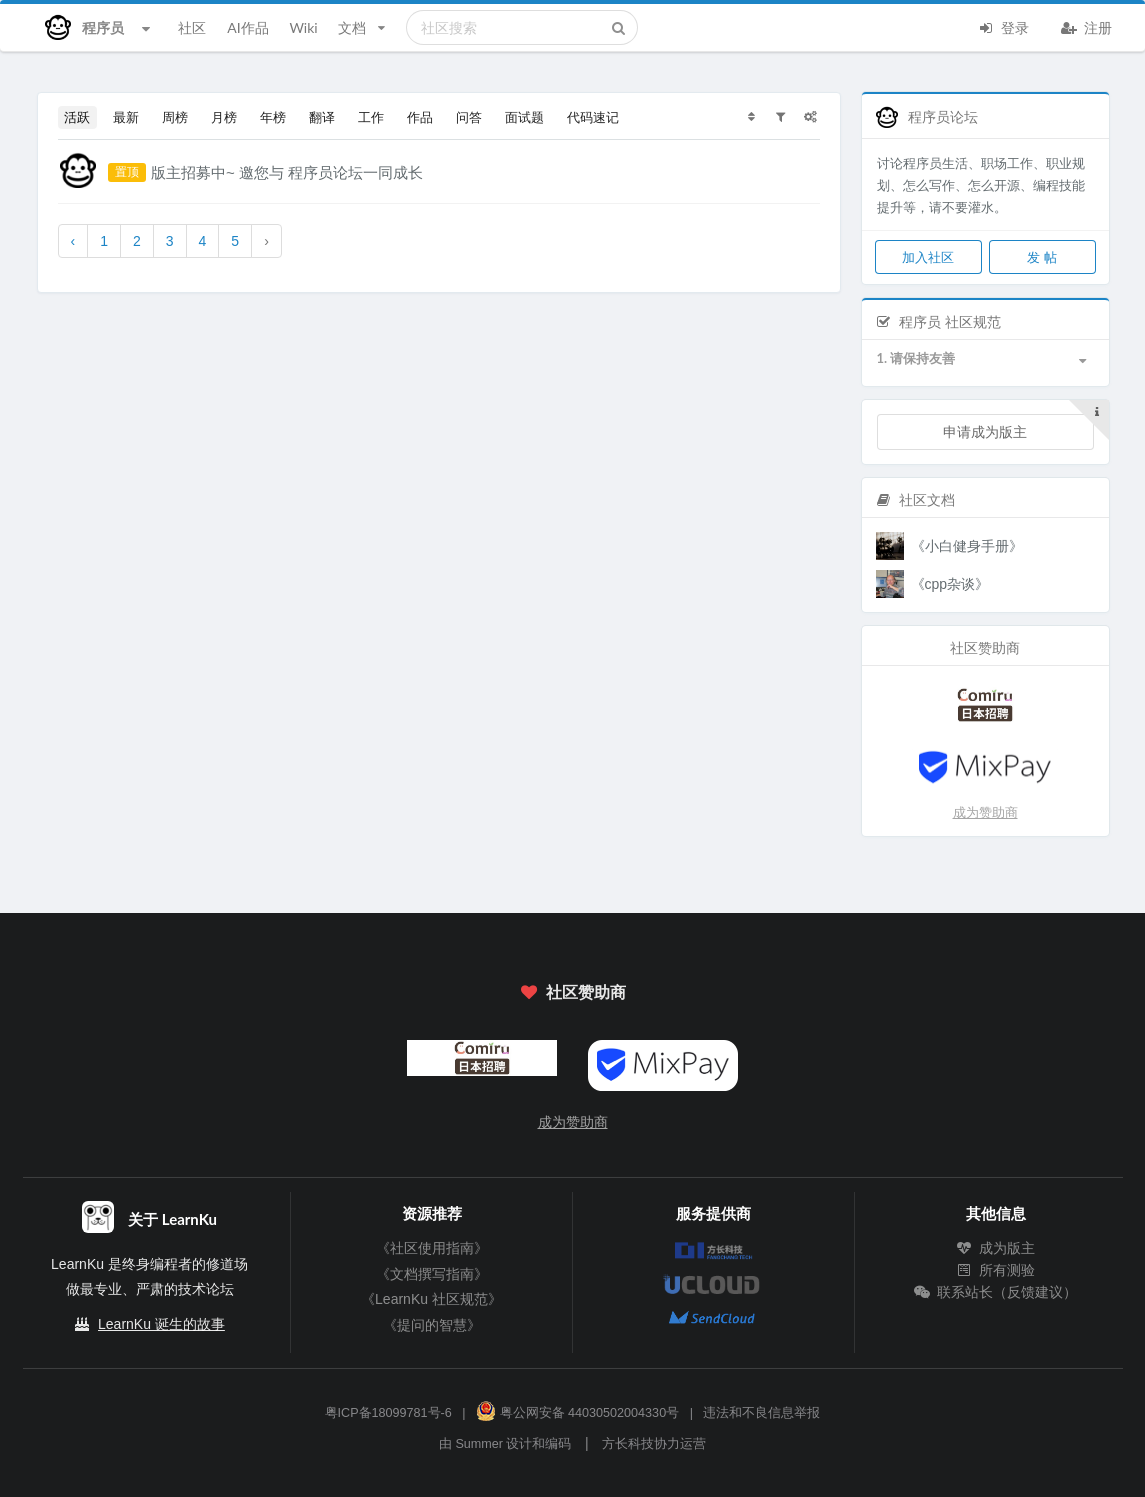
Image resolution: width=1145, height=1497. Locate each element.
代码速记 (593, 117)
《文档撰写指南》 (432, 1274)
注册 (1087, 26)
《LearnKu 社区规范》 (431, 1299)
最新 (126, 117)
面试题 (524, 117)
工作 (371, 117)
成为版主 (996, 1248)
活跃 (77, 117)
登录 (1004, 26)
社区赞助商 (572, 991)
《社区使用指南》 (432, 1248)
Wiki (303, 27)
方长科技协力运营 (654, 1444)
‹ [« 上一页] (73, 241)
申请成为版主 (985, 431)
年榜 (273, 117)
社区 (192, 27)
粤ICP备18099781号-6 (388, 1413)
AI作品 (247, 27)
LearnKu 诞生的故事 (161, 1324)
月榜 (224, 117)
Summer (479, 1444)
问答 (469, 117)
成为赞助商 (985, 812)
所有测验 (996, 1270)
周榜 (175, 117)
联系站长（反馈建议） (996, 1292)
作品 (420, 117)
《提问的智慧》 (432, 1325)
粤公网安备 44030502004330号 (577, 1413)
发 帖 (1041, 257)
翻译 (322, 117)
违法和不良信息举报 (761, 1413)
